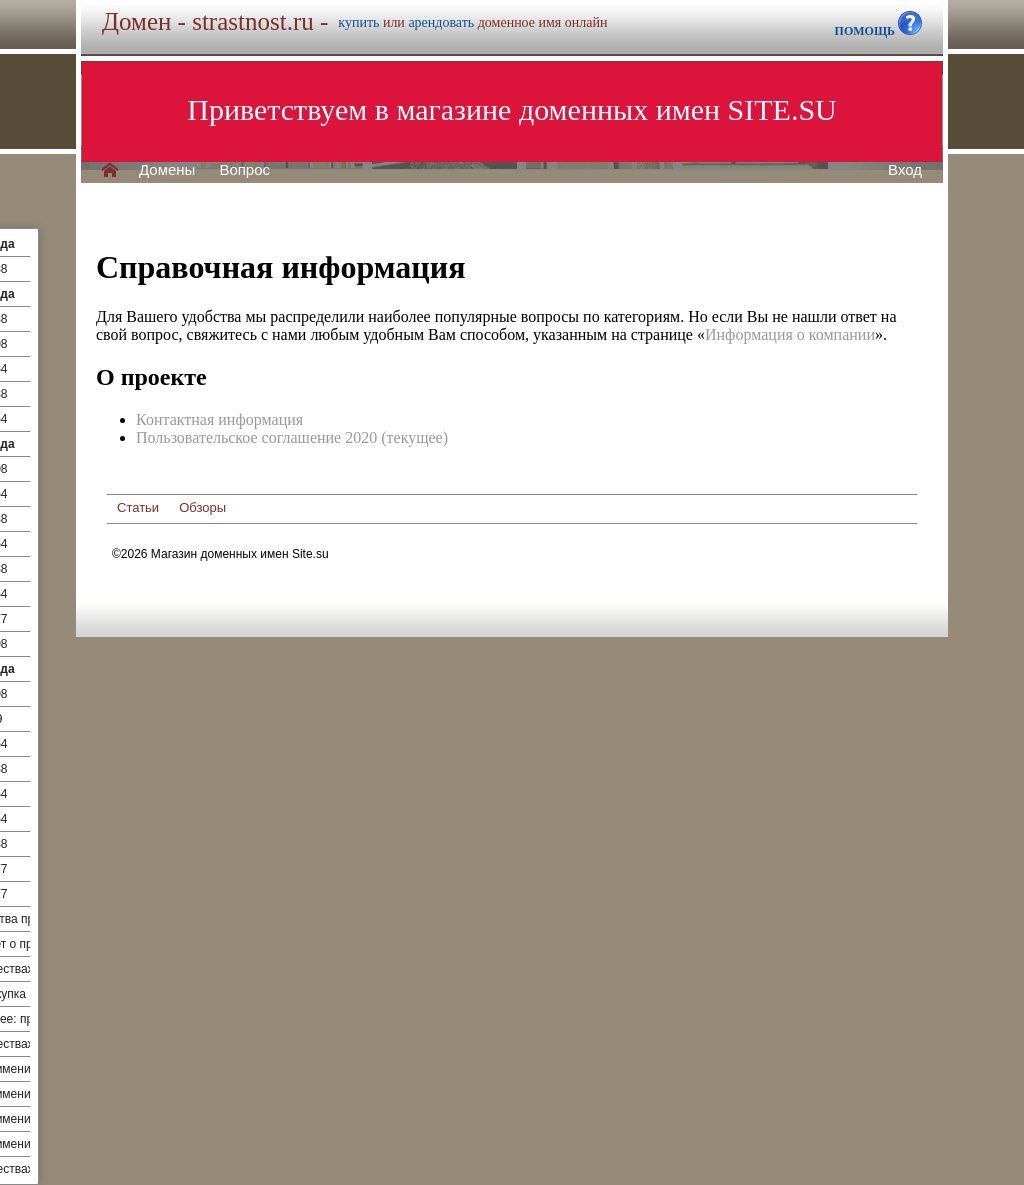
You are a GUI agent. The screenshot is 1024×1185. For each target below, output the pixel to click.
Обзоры (202, 507)
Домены (167, 170)
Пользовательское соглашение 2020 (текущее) (292, 437)
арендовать (441, 22)
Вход (905, 170)
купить (358, 22)
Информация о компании (790, 334)
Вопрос (244, 170)
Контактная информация (219, 419)
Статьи (138, 507)
